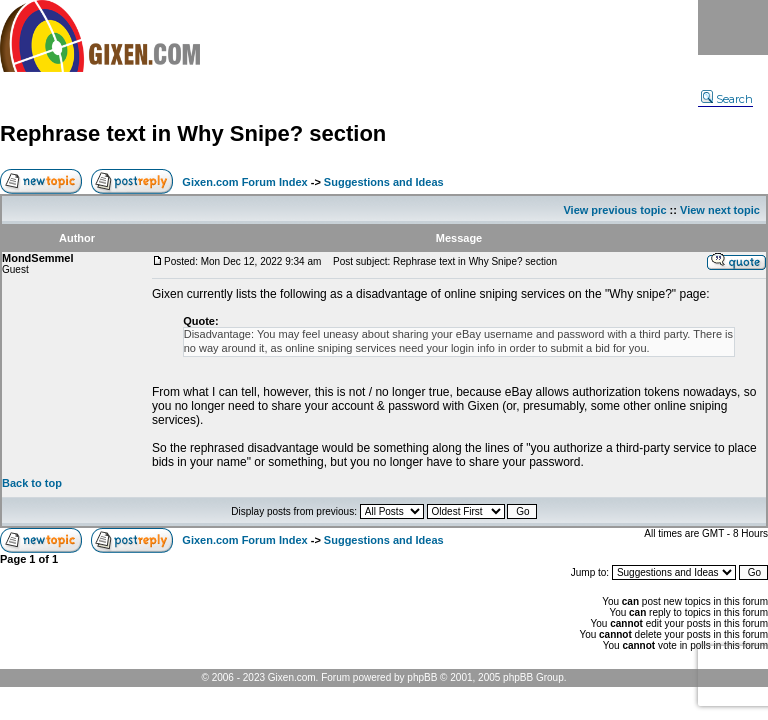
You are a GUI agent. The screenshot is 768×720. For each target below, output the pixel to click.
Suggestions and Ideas (384, 182)
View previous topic (614, 210)
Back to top (32, 483)
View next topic (720, 210)
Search (727, 99)
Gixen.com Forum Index (244, 182)
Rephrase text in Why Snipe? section (193, 133)
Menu (733, 27)
